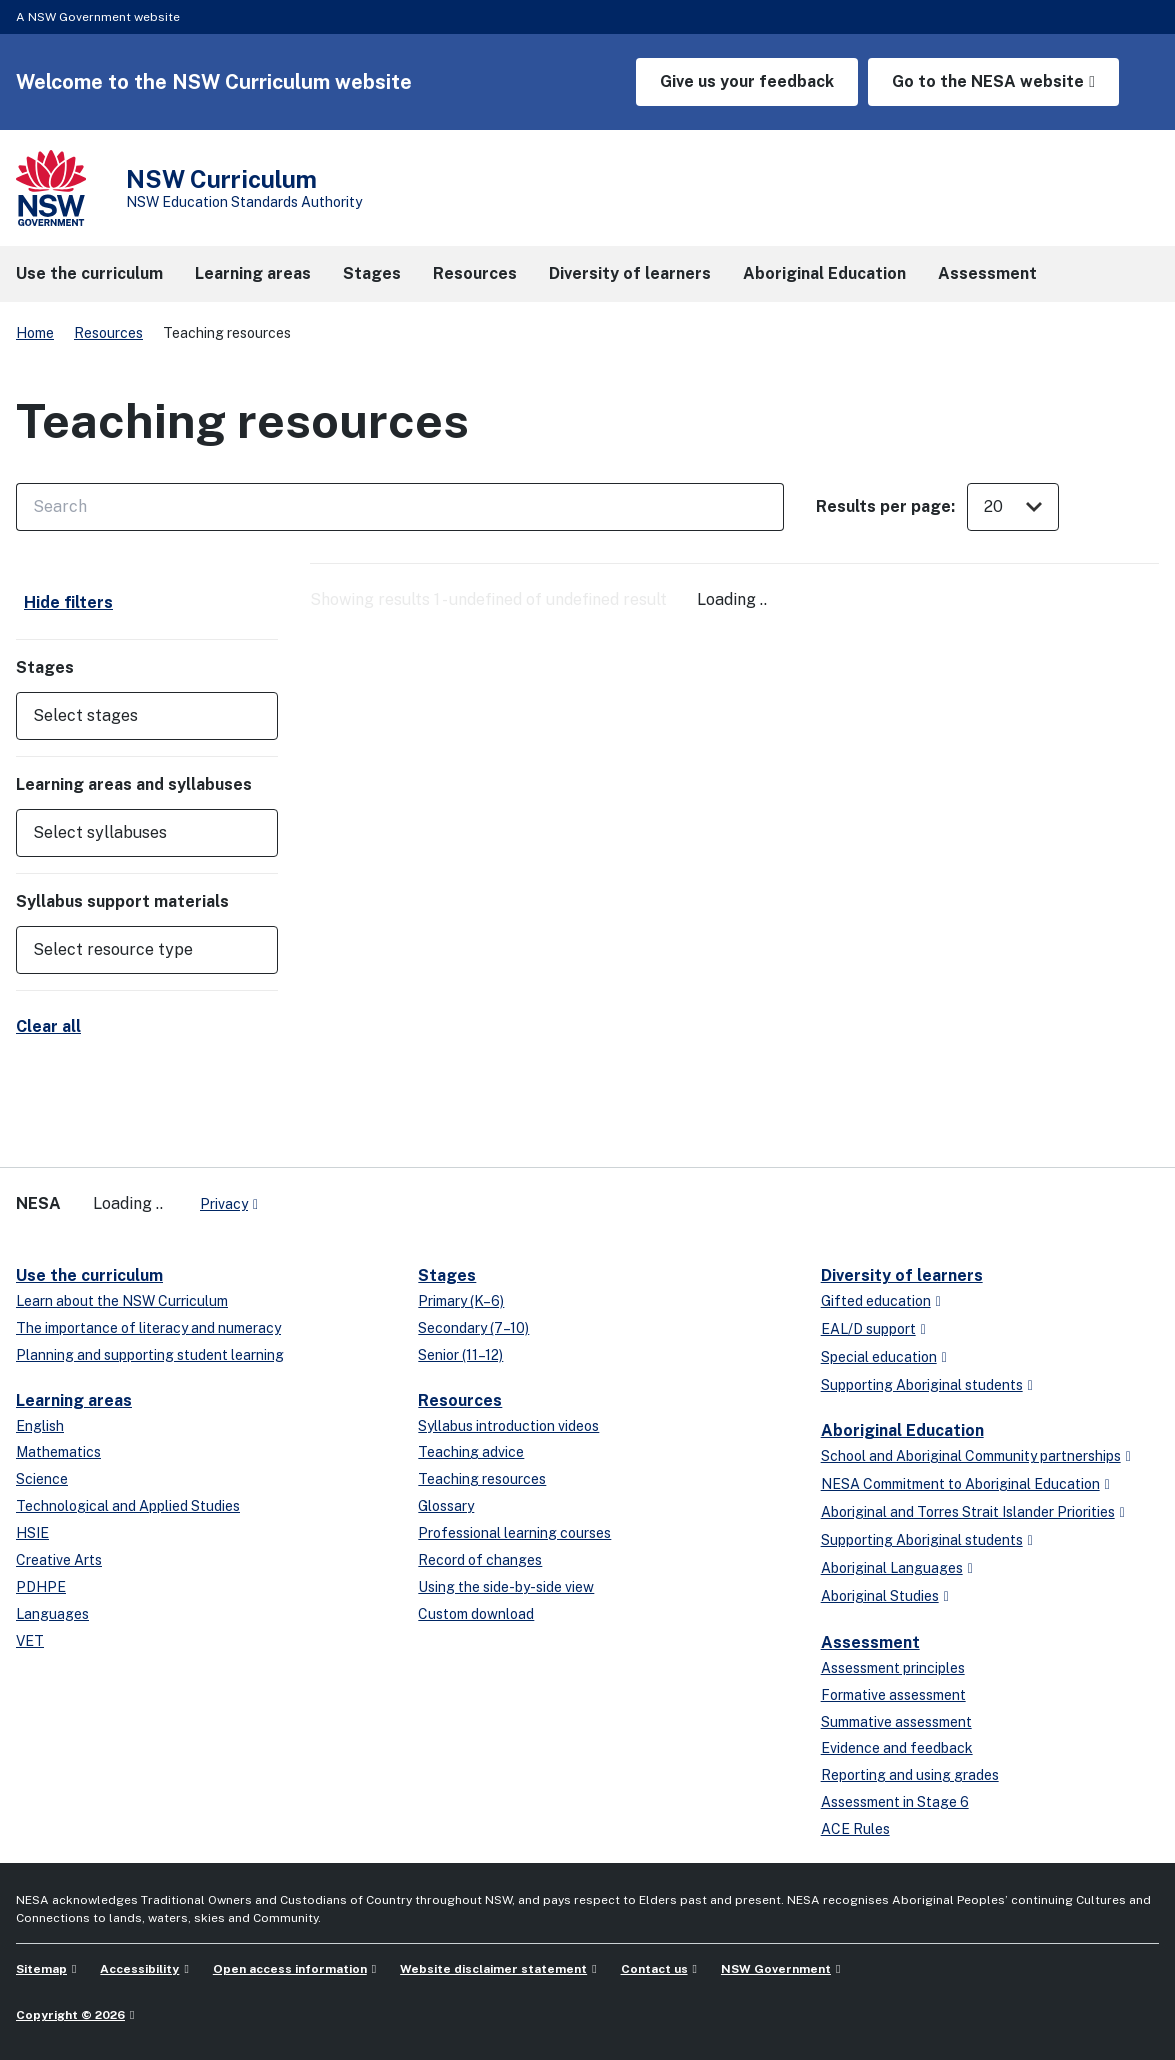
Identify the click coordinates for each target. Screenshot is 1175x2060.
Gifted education (876, 1301)
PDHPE (41, 1587)
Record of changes (480, 1560)
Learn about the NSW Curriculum (122, 1301)
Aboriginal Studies (880, 1596)
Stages (447, 1275)
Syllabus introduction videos (508, 1426)
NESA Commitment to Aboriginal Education (960, 1484)
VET (30, 1641)
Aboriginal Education (902, 1430)
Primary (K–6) (461, 1301)
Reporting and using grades (910, 1775)
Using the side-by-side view (506, 1587)
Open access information (290, 1969)
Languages (52, 1614)
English (40, 1426)
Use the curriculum (89, 1275)
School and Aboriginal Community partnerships (971, 1456)
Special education (879, 1357)
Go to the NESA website (988, 81)
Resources (108, 333)
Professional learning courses (514, 1533)
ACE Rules (855, 1829)
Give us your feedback (747, 81)
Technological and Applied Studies (128, 1506)
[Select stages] (133, 716)
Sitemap (41, 1969)
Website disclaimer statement (493, 1969)
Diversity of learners (902, 1275)
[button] (147, 716)
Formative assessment (893, 1695)
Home (35, 333)
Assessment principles (893, 1668)
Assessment (870, 1642)
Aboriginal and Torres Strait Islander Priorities (968, 1512)
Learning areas (74, 1400)
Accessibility (139, 1969)
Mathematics (58, 1452)
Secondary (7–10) (473, 1328)
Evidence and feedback (897, 1748)
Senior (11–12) (460, 1355)
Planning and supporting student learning (150, 1355)
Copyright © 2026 (70, 2015)
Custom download (476, 1614)
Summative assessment (896, 1722)
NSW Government (776, 1969)
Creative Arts (59, 1560)
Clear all (48, 1026)
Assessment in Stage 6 (895, 1802)
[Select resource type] (133, 950)
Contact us (654, 1969)
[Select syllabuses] (133, 833)
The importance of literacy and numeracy (148, 1328)
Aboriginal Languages (892, 1568)
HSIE (32, 1533)
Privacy (224, 1204)
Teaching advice (471, 1452)
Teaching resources (482, 1479)
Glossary (446, 1506)
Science (42, 1479)
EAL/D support (868, 1329)
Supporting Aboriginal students (922, 1385)
